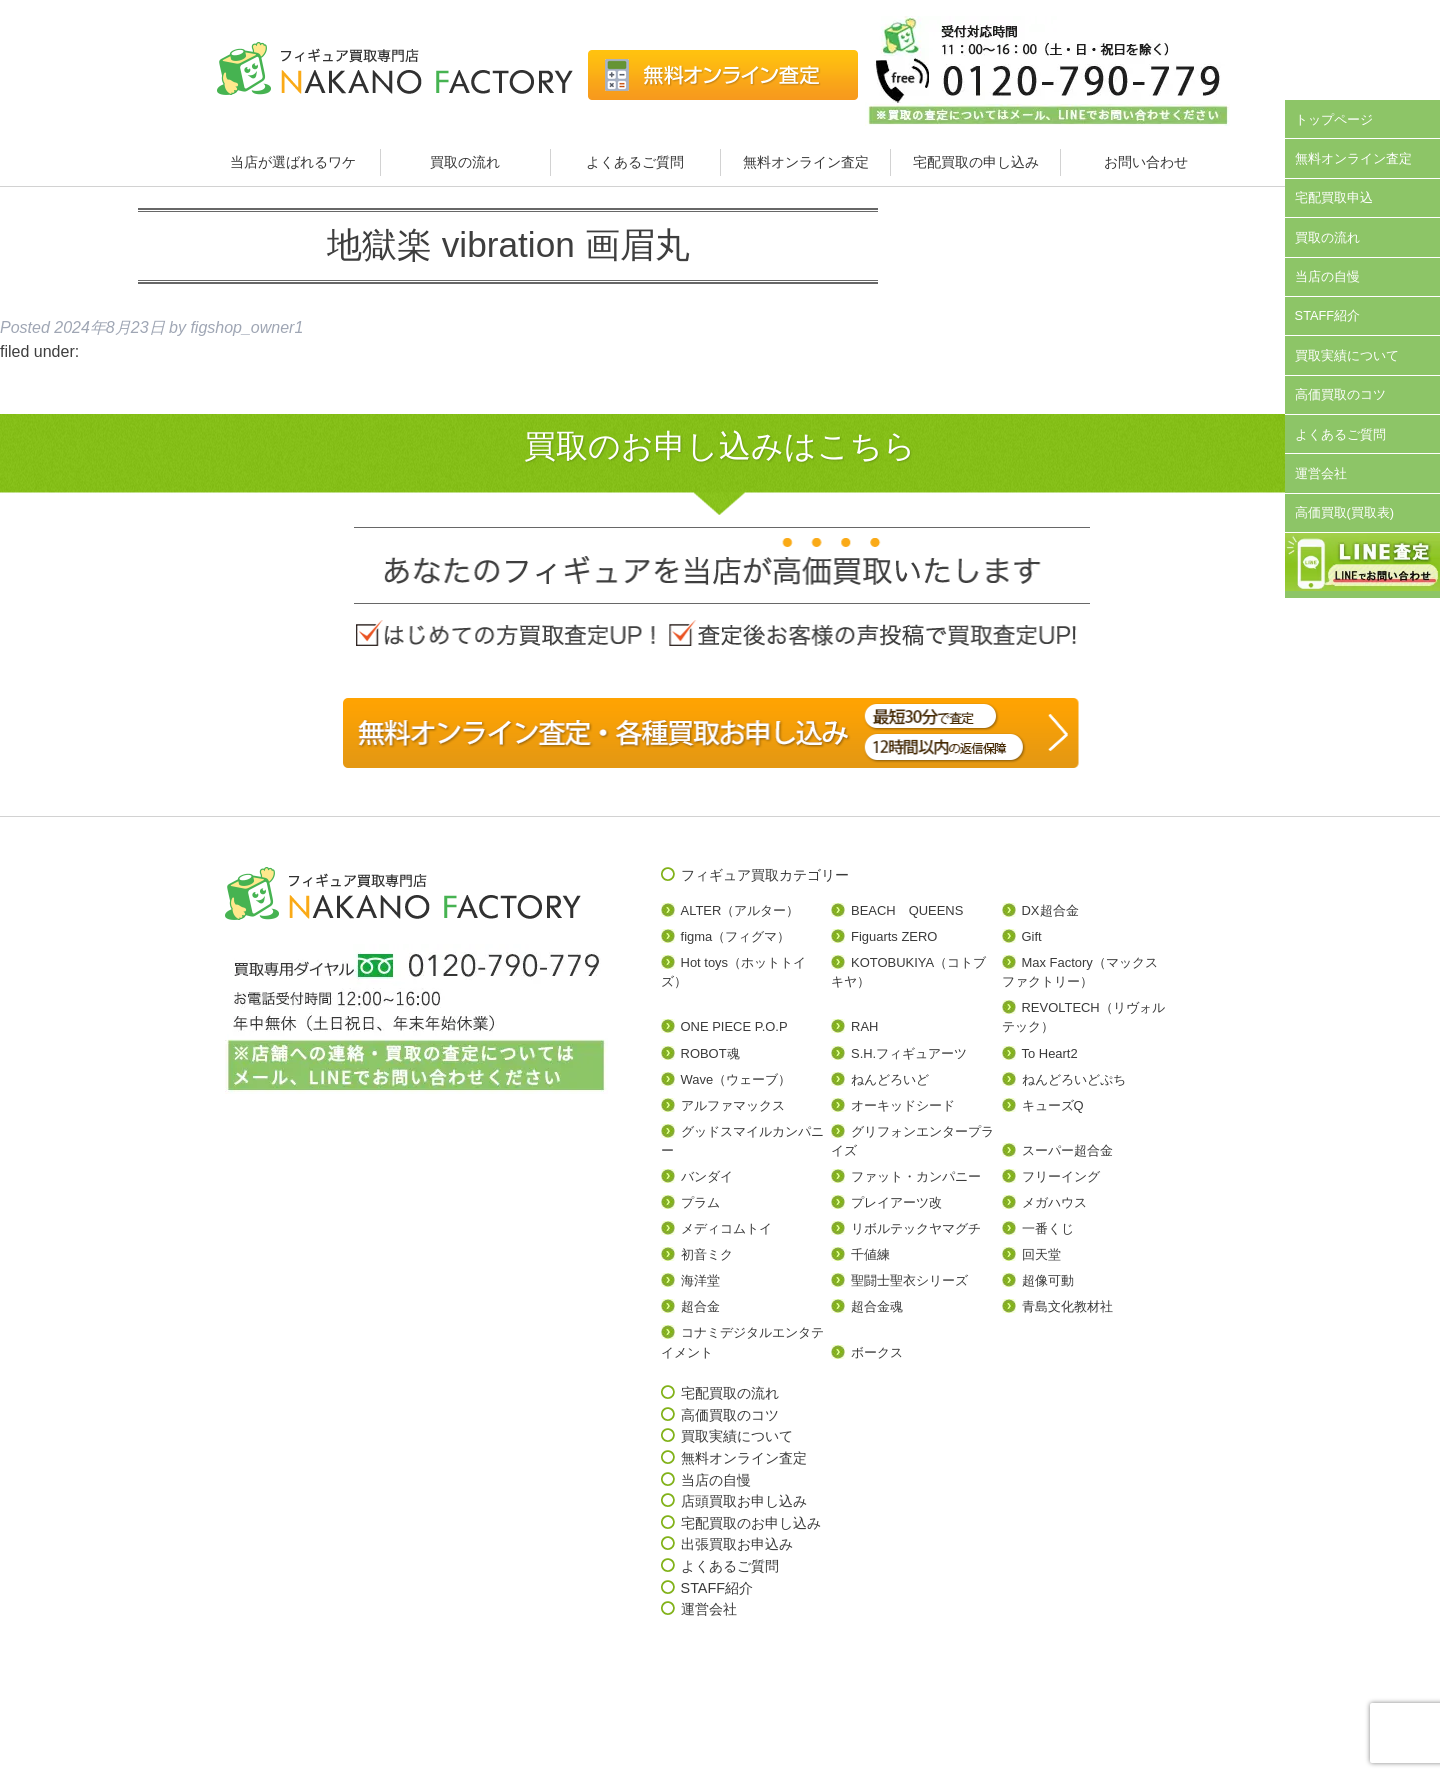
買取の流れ (465, 162)
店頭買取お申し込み (744, 1501)
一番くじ (1048, 1228)
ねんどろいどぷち (1074, 1079)
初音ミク (707, 1254)
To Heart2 (1050, 1053)
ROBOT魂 (710, 1053)
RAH (864, 1026)
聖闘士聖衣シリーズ (909, 1280)
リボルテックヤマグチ (916, 1228)
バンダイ (707, 1176)
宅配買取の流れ (730, 1393)
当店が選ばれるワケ (295, 162)
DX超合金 (1050, 910)
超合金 (700, 1306)
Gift (1032, 936)
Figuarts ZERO (894, 936)
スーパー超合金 (1067, 1150)
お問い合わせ (1146, 162)
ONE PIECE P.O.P (734, 1026)
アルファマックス (733, 1105)
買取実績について (1347, 355)
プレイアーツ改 (896, 1202)
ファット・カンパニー (916, 1176)
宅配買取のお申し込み (751, 1523)
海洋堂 (700, 1280)
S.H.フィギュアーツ (909, 1053)
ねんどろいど (890, 1079)
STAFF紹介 (1328, 315)
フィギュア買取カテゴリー (765, 875)
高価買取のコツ (1340, 394)
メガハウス (1054, 1202)
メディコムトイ (726, 1228)
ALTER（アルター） (740, 910)
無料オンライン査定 (806, 162)
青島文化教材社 (1067, 1306)
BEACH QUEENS (907, 910)
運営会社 (1321, 473)
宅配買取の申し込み (976, 162)
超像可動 (1048, 1280)
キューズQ (1053, 1105)
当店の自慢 (1327, 276)
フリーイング (1061, 1176)
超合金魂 (877, 1306)
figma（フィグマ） (736, 936)
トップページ (1334, 119)
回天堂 (1041, 1254)
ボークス (877, 1352)
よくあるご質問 (635, 162)
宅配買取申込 (1334, 197)
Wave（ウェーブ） (736, 1079)
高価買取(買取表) (1345, 512)
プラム (700, 1202)
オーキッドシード (903, 1105)
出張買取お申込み (737, 1544)
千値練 (870, 1254)
